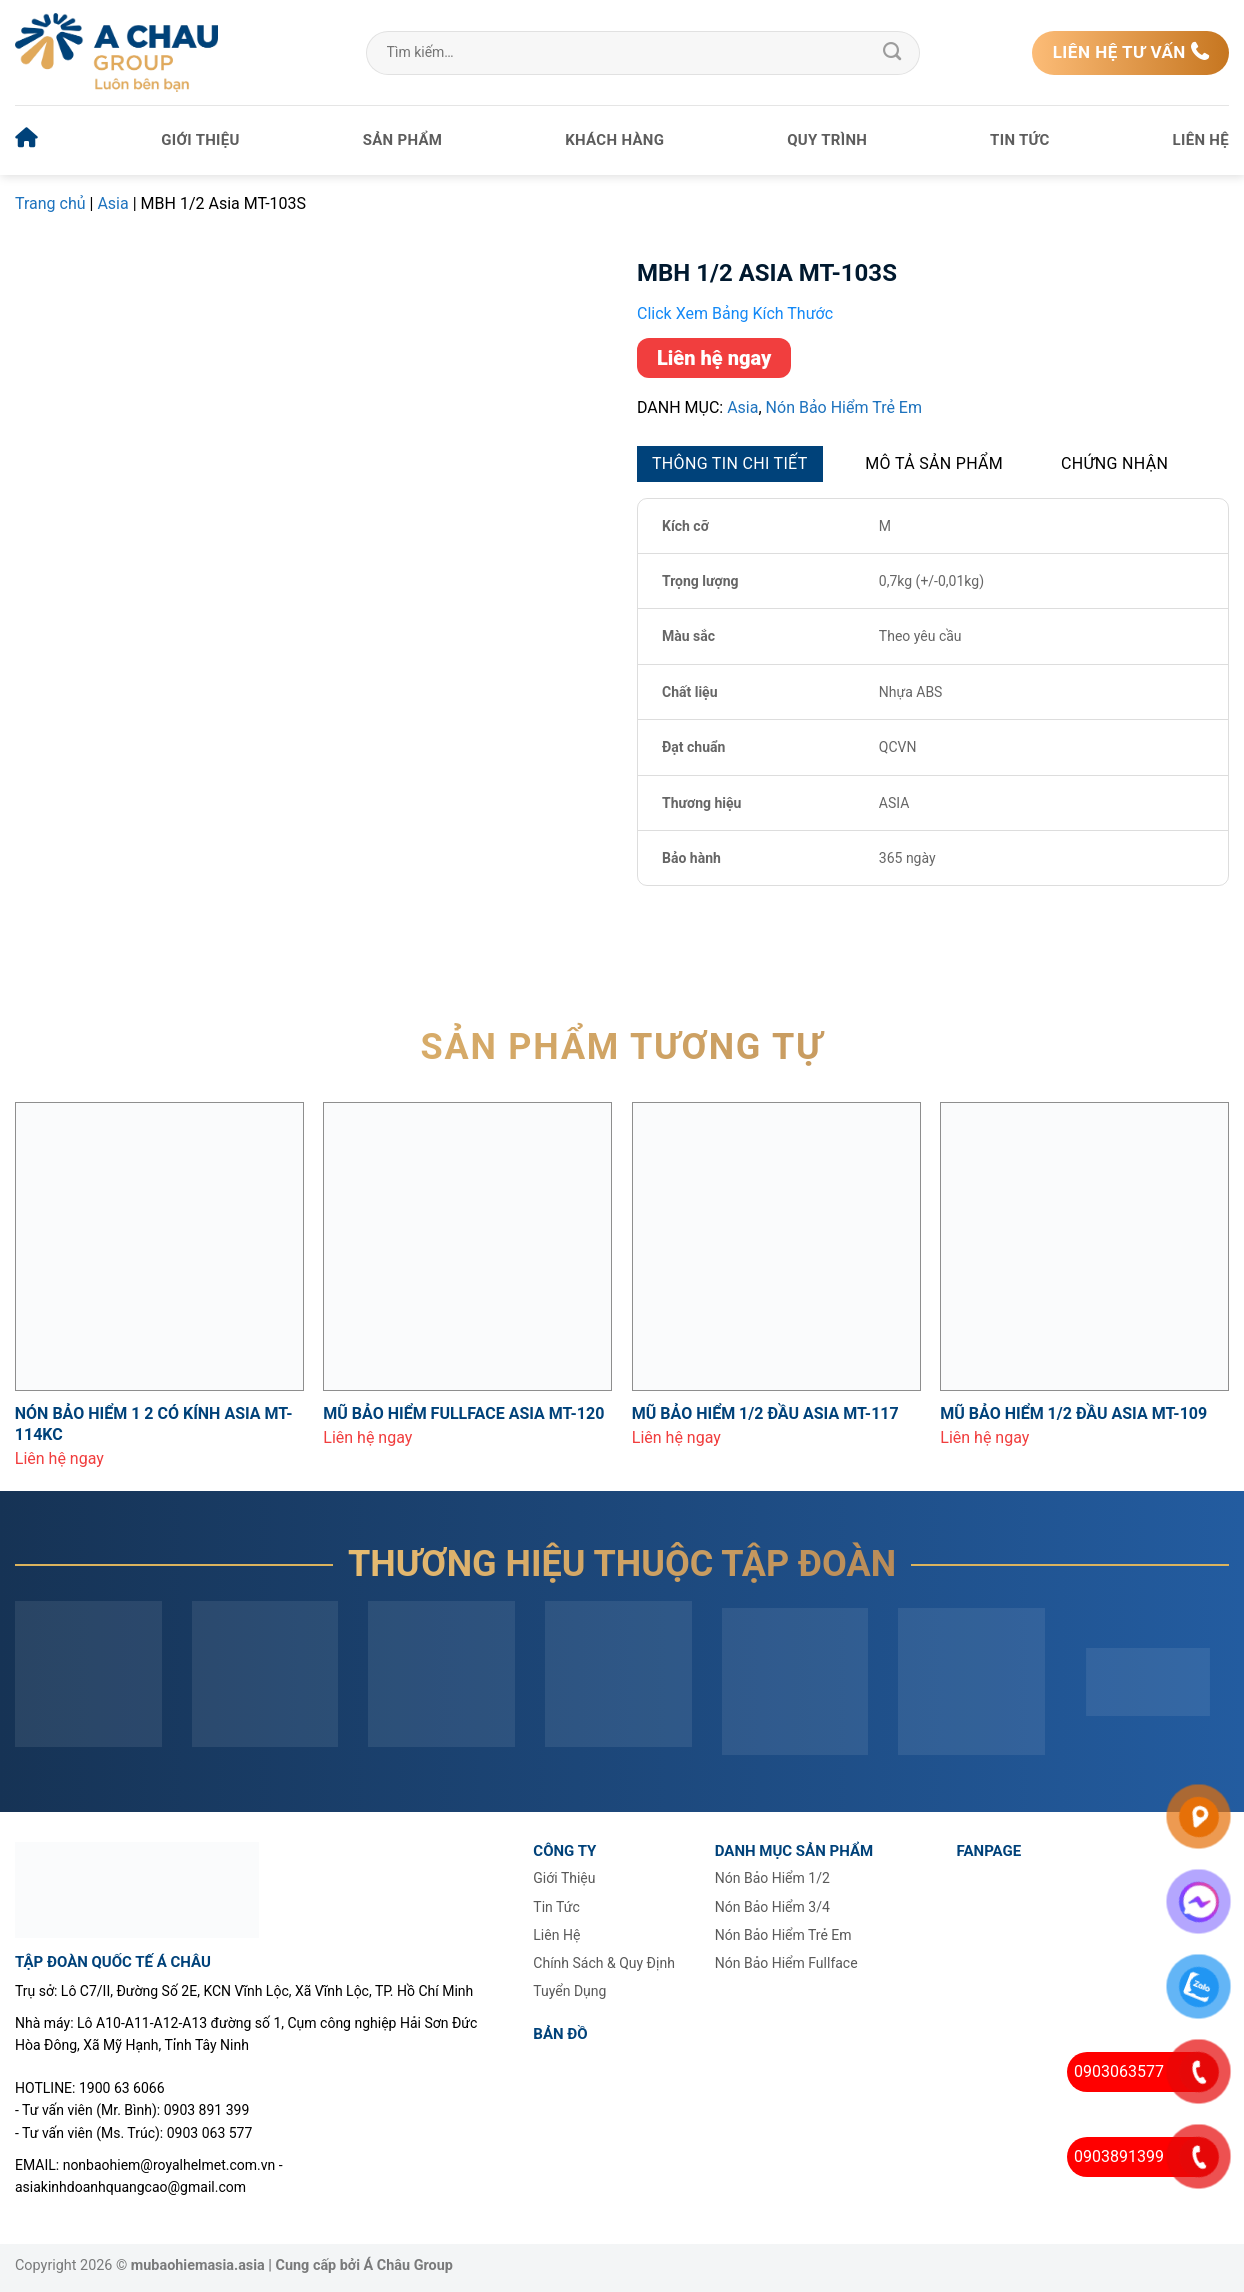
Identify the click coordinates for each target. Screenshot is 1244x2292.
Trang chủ (50, 203)
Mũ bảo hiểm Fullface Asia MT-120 (463, 1413)
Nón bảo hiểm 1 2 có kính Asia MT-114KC (154, 1424)
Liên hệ (1201, 140)
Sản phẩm (403, 140)
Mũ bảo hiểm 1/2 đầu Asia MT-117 (765, 1413)
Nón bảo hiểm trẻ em (844, 407)
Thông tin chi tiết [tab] (730, 463)
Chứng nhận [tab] (1114, 463)
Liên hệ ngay (714, 358)
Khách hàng (614, 140)
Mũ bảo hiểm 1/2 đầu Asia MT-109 (1073, 1413)
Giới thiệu (200, 140)
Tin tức (1020, 140)
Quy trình (827, 140)
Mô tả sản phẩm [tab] (934, 463)
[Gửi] (892, 53)
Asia (112, 203)
